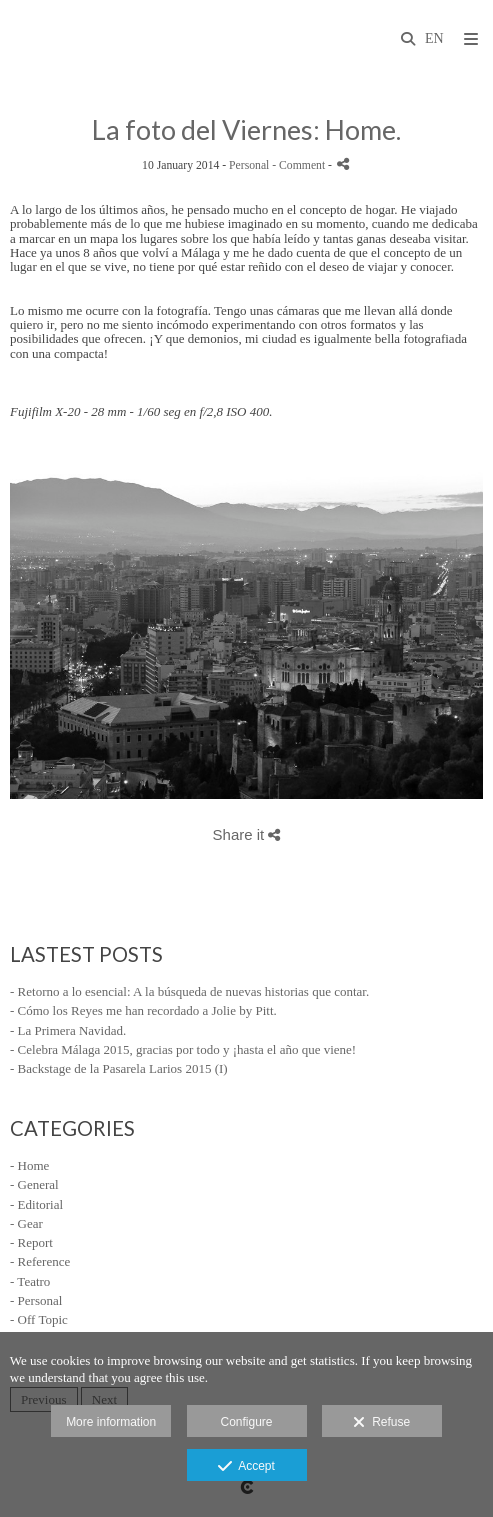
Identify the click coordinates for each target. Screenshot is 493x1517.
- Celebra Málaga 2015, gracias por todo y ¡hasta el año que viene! (183, 1049)
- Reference (40, 1261)
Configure (246, 1422)
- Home (29, 1165)
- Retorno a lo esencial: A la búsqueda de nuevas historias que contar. (189, 991)
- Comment (300, 165)
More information (111, 1422)
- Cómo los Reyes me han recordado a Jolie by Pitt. (143, 1010)
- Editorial (36, 1204)
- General (34, 1184)
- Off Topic (39, 1319)
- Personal (36, 1300)
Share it (247, 834)
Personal (249, 165)
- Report (31, 1242)
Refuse (381, 1423)
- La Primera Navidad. (68, 1030)
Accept (246, 1467)
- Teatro (30, 1281)
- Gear (26, 1223)
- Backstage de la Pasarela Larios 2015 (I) (119, 1068)
